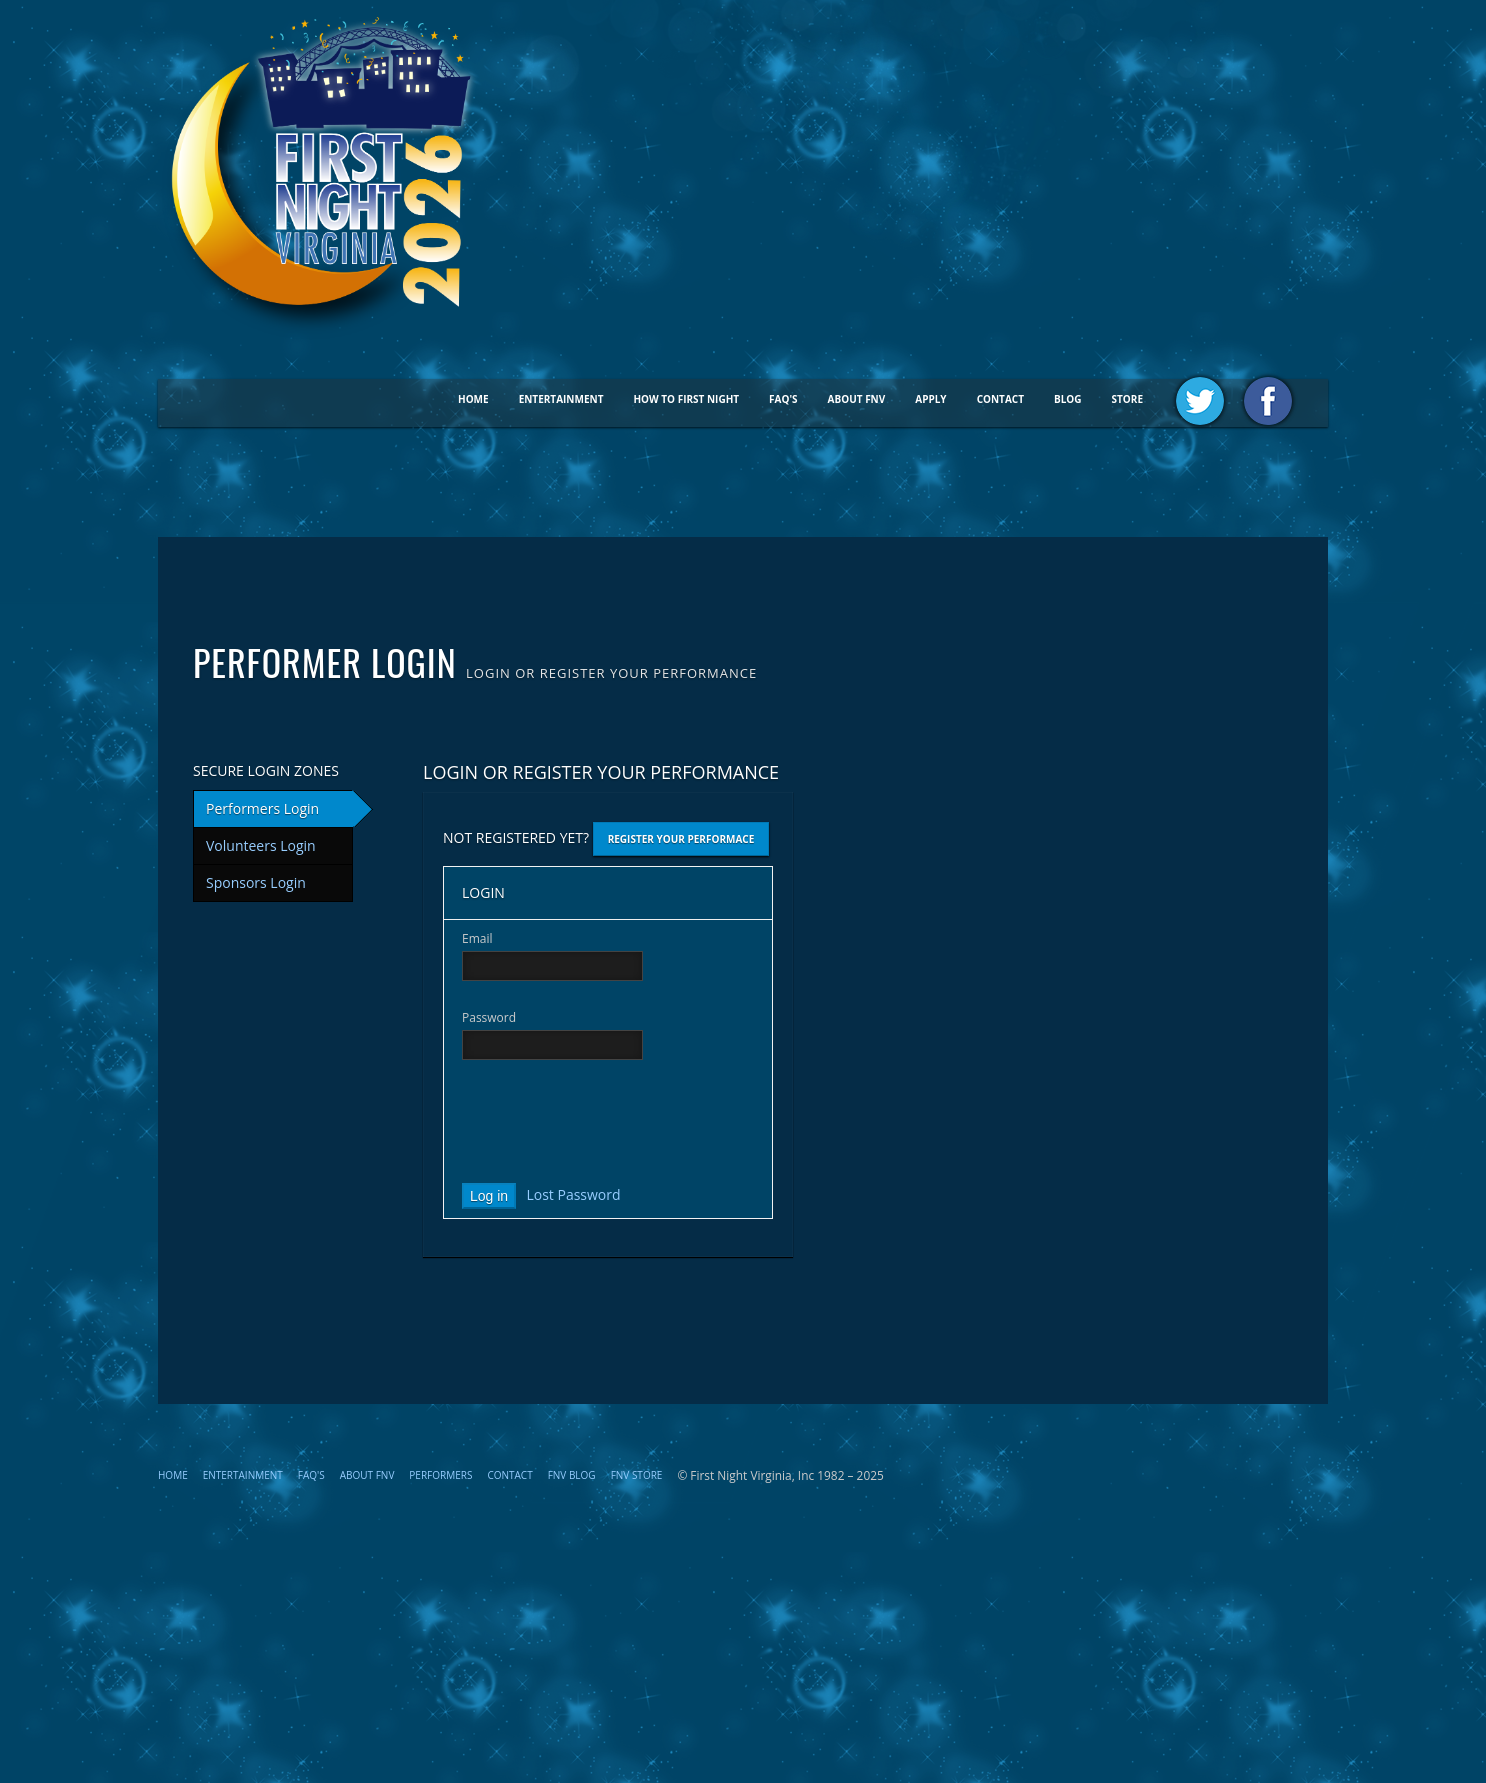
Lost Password (573, 1193)
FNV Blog (572, 1475)
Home (473, 399)
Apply (930, 399)
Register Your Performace (681, 839)
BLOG (1068, 399)
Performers (440, 1475)
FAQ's (783, 399)
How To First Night (686, 399)
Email (477, 938)
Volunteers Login (261, 845)
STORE (1127, 399)
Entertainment (561, 399)
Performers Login (262, 808)
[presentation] (614, 1126)
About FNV (857, 399)
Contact (1000, 399)
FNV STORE (637, 1475)
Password (489, 1017)
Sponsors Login (256, 882)
